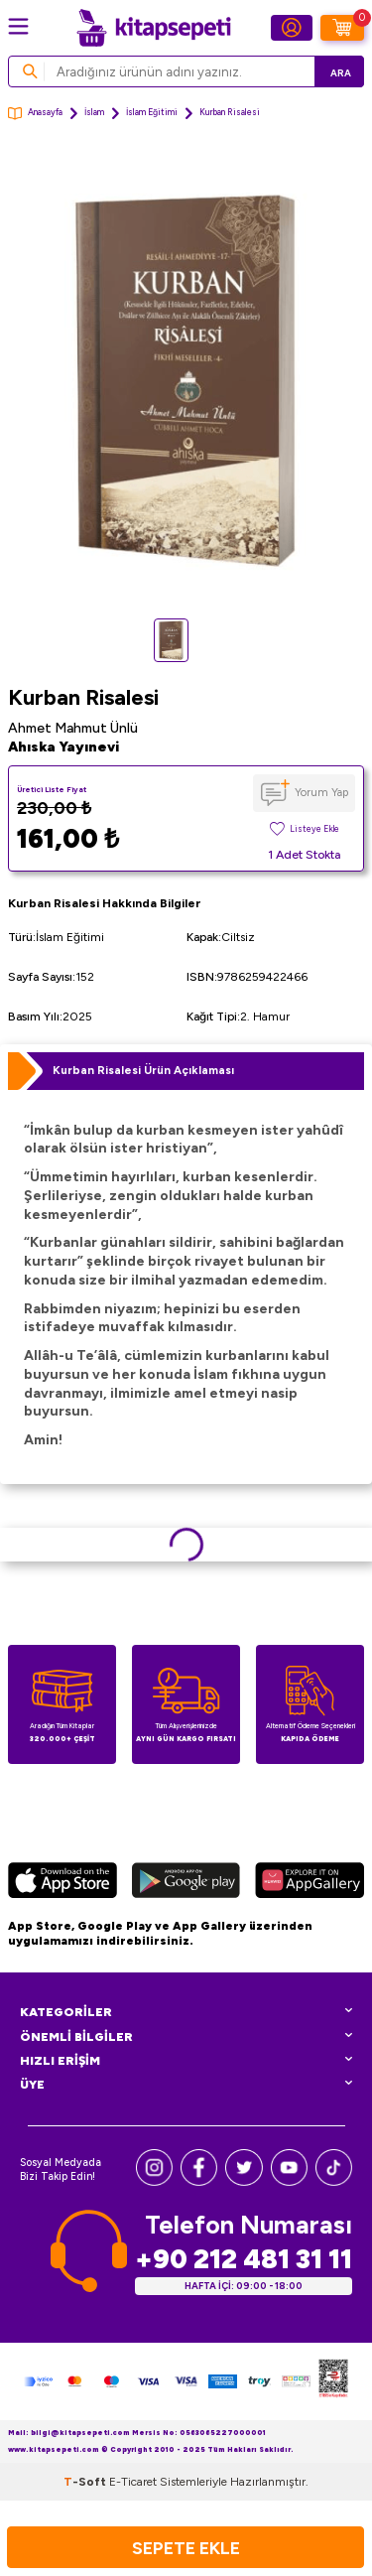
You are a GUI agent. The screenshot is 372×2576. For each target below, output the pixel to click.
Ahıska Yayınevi (63, 747)
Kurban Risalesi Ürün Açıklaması (143, 1070)
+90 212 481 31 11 (243, 2258)
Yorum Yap (321, 792)
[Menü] (18, 26)
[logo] (153, 28)
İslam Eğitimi (152, 112)
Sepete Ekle (186, 2547)
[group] (186, 378)
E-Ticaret (133, 2482)
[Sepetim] (342, 28)
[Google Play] (185, 1883)
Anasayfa (35, 113)
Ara (340, 73)
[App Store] (62, 1883)
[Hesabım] (292, 28)
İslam (94, 112)
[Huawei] (309, 1883)
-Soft (86, 2482)
